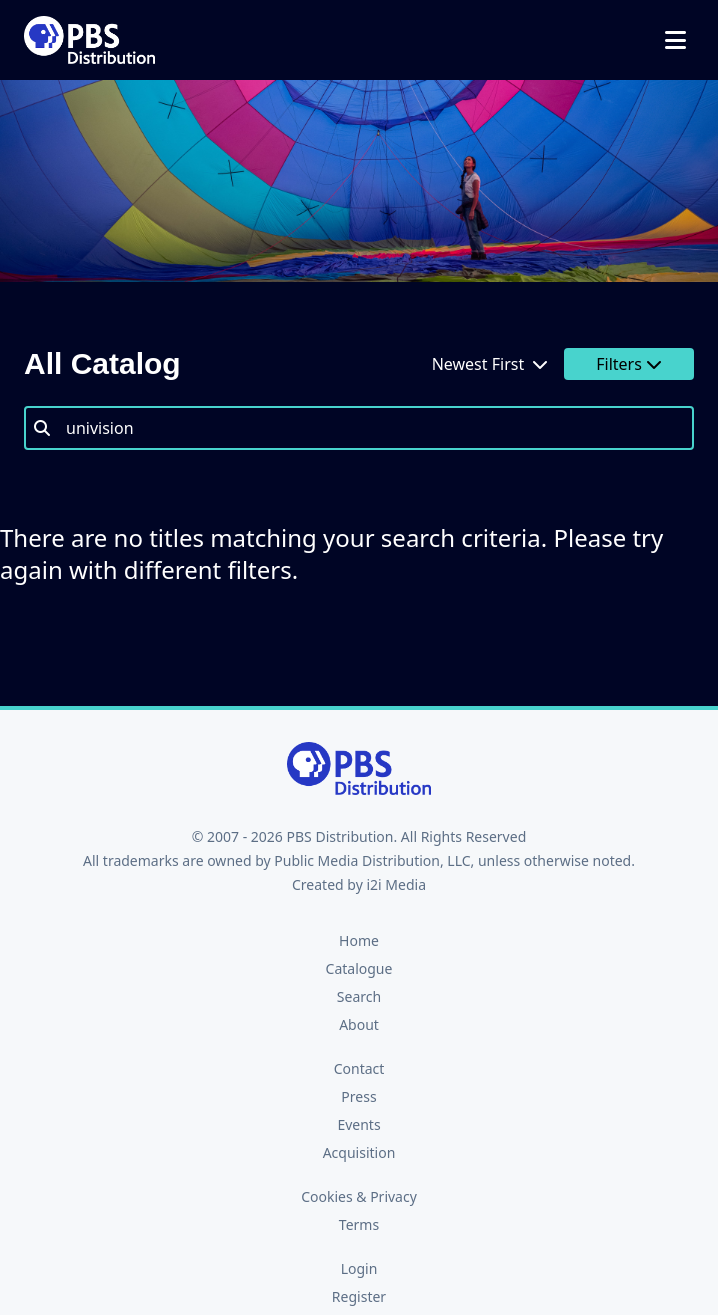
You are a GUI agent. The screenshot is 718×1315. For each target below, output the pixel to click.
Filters (629, 364)
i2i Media (396, 884)
